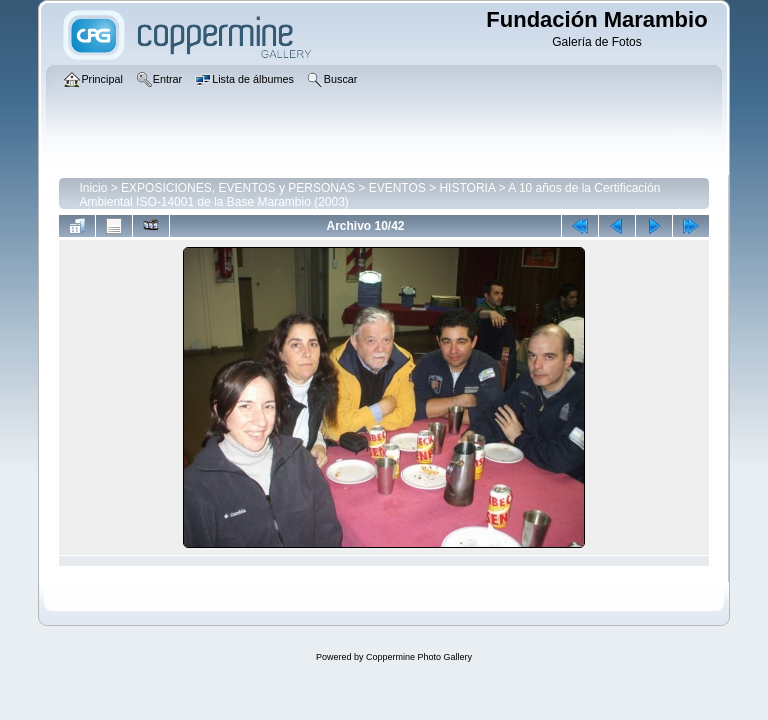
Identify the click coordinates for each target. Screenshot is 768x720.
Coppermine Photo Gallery (419, 657)
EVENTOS (397, 188)
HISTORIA (467, 188)
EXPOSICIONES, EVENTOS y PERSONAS (238, 188)
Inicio (93, 188)
